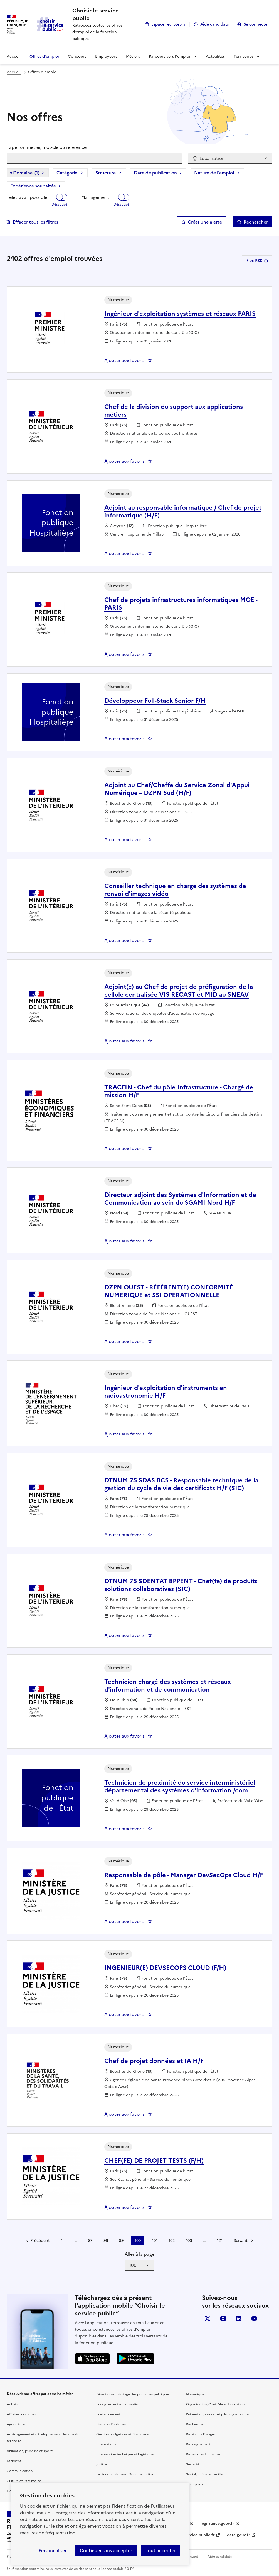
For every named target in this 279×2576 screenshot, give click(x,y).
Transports (194, 2484)
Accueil (14, 56)
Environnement (108, 2414)
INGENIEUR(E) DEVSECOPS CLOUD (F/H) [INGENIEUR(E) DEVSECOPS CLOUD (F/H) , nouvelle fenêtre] (165, 1967)
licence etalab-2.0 (115, 2568)
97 (90, 2241)
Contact (191, 2556)
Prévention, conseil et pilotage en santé (217, 2414)
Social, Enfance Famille (204, 2474)
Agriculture (16, 2424)
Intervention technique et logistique (125, 2454)
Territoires (243, 56)
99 (121, 2241)
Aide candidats (214, 24)
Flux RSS (257, 261)
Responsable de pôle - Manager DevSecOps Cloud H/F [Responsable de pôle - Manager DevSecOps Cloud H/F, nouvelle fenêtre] (183, 1875)
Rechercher (256, 222)
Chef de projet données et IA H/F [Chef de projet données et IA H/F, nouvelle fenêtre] (154, 2060)
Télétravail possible (27, 197)
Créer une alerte (205, 222)
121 (220, 2241)
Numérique (195, 2394)
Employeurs (106, 56)
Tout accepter (160, 2550)
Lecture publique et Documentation (125, 2474)
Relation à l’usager (200, 2434)
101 (154, 2241)
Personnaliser (52, 2550)
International (106, 2444)
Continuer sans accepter (106, 2550)
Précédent (40, 2241)
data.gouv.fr (238, 2535)
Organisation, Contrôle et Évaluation (215, 2404)
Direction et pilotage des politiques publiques (132, 2394)
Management (95, 197)
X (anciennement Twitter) (207, 2318)
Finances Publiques (111, 2424)
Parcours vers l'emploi (169, 56)
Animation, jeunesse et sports (30, 2451)
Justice (101, 2464)
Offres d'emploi (44, 56)
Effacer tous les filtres (35, 222)
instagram (223, 2318)
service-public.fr (199, 2535)
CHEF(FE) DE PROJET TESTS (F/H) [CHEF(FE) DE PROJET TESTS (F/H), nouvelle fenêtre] (154, 2160)
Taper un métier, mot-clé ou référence (47, 147)
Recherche (194, 2424)
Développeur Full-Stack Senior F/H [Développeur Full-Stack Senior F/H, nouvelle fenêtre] (155, 700)
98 (105, 2241)
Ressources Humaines (203, 2454)
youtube (254, 2318)
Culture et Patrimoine (24, 2481)
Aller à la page (139, 2254)
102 (172, 2241)
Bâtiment (14, 2461)
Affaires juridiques (21, 2414)
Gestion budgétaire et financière (122, 2434)
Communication (20, 2471)
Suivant (241, 2241)
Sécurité (192, 2464)
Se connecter (256, 24)
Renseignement (198, 2444)
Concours (77, 56)
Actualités (215, 56)
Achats (12, 2404)
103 (189, 2241)
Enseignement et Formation (118, 2404)
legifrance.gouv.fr (217, 2523)
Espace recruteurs (168, 24)
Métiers (133, 56)
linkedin (238, 2318)
